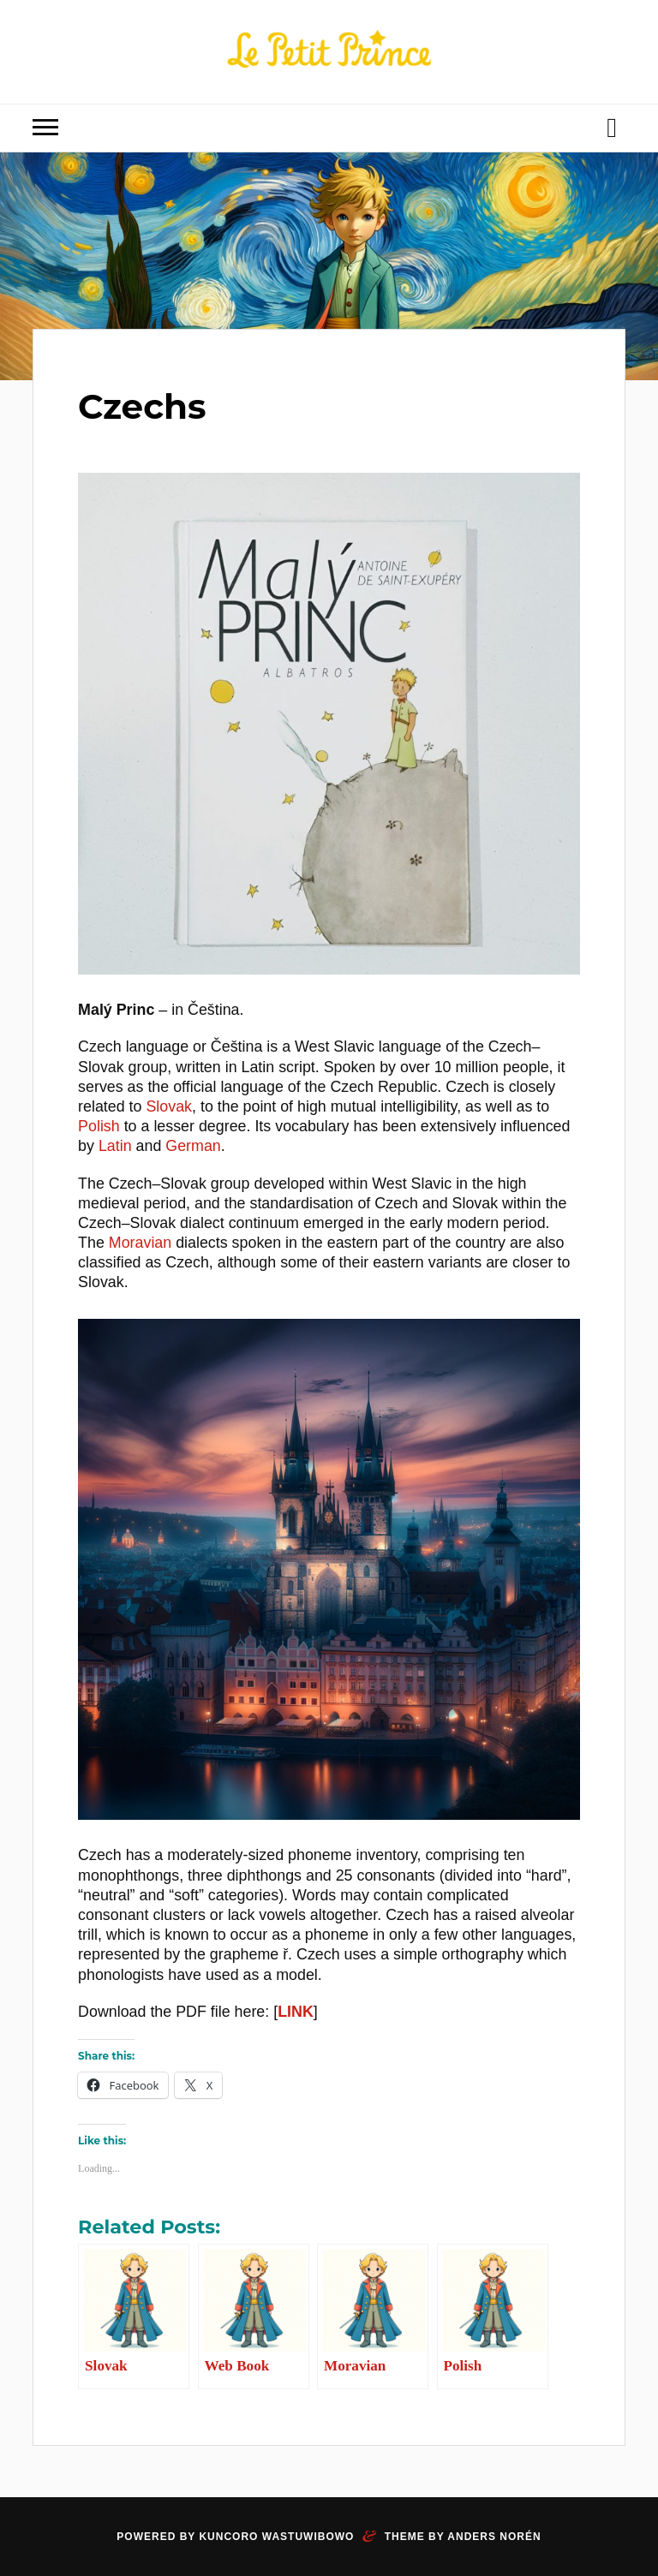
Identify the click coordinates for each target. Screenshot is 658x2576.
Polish (99, 1126)
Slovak (169, 1106)
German (192, 1145)
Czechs (148, 405)
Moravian (140, 1242)
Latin (115, 1145)
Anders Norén (494, 2537)
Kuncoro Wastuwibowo (276, 2537)
